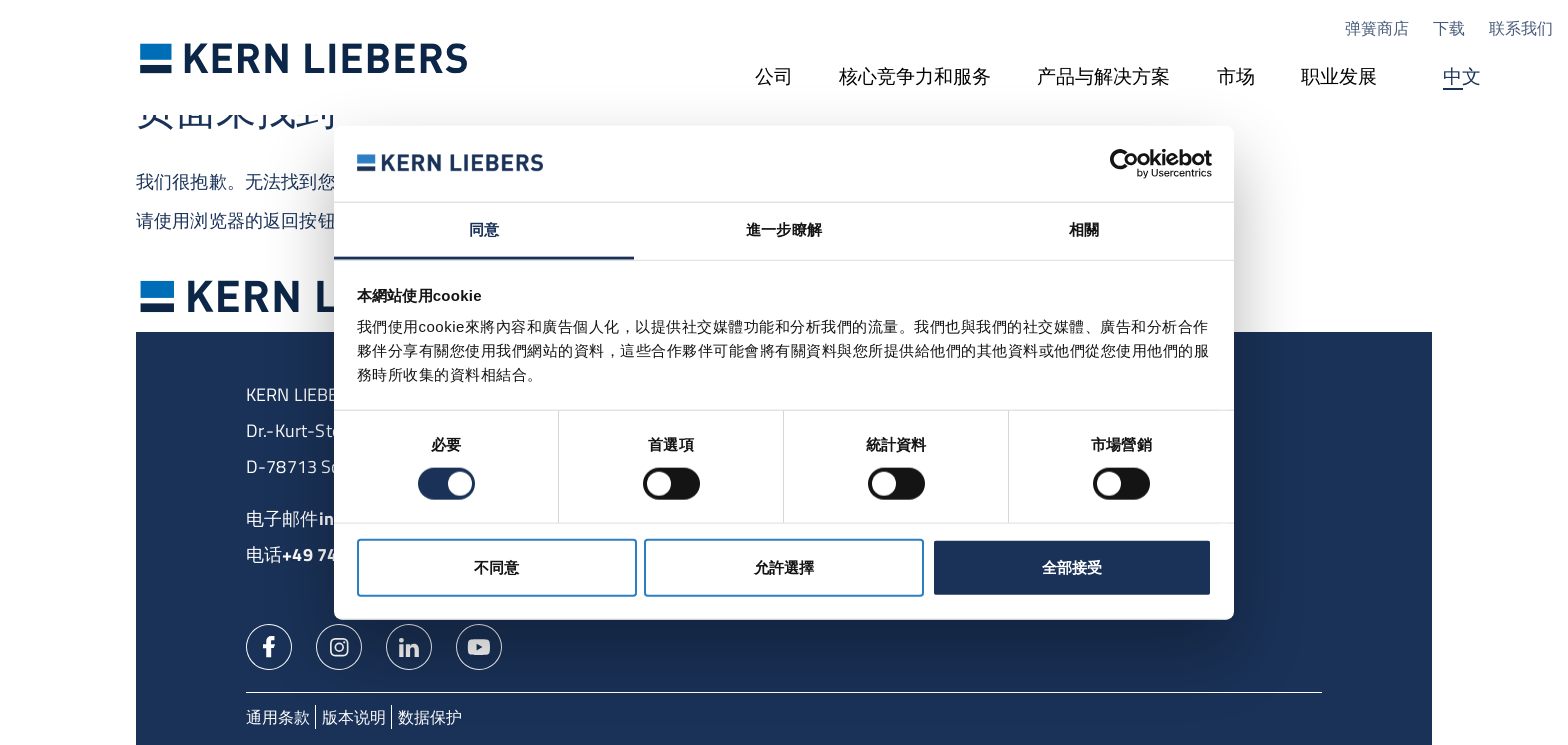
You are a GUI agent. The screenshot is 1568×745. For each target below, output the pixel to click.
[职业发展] (1339, 77)
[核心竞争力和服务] (915, 77)
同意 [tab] (484, 229)
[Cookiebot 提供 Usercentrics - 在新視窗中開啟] (1124, 164)
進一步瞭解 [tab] (784, 229)
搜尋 (1533, 78)
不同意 (496, 566)
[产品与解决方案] (1103, 77)
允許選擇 (784, 566)
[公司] (774, 77)
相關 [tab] (1084, 229)
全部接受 (1072, 566)
